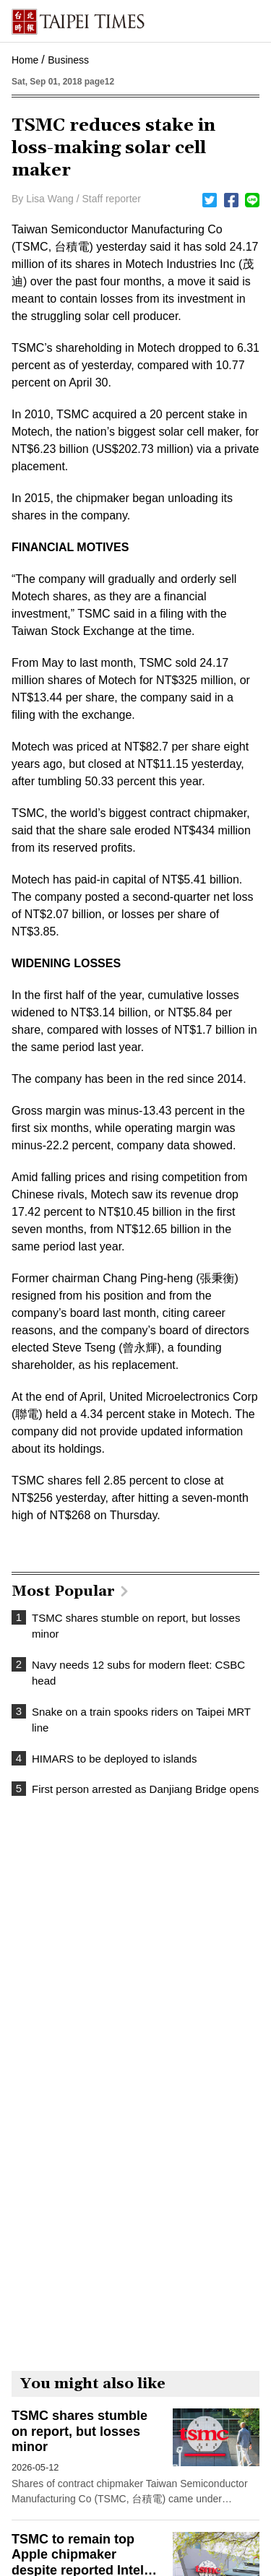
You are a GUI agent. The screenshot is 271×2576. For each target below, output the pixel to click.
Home (25, 60)
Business (68, 60)
